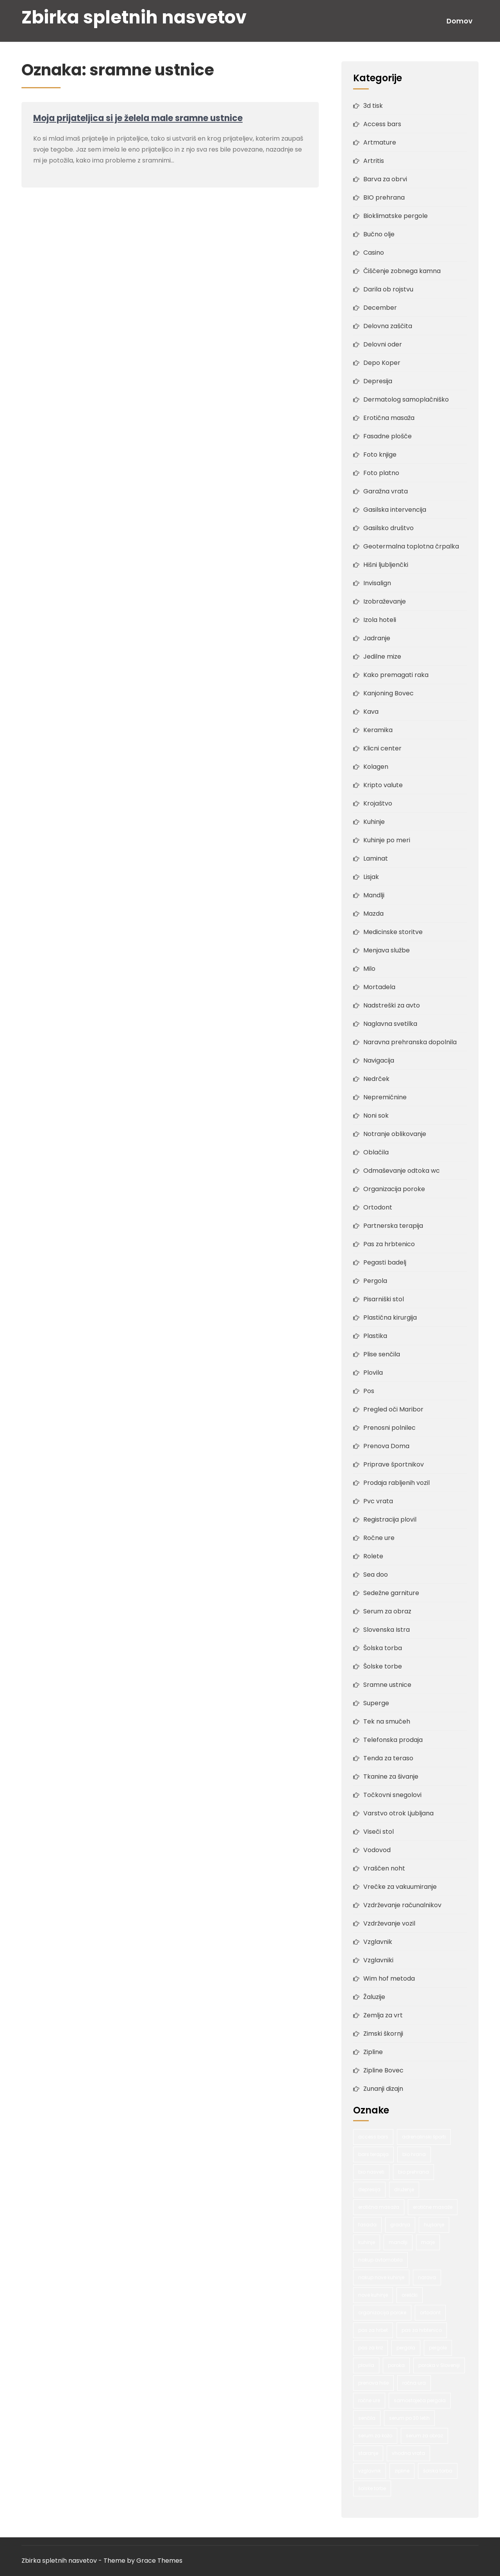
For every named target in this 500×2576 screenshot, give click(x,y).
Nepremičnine (385, 1097)
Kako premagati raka (396, 674)
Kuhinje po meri (386, 840)
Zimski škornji (383, 2033)
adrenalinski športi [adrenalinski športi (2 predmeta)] (424, 2136)
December (380, 307)
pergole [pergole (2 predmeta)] (438, 2347)
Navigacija (378, 1060)
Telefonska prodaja (393, 1739)
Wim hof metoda (389, 1978)
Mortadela (379, 987)
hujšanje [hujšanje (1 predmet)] (434, 2224)
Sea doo (375, 1574)
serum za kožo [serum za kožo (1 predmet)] (375, 2435)
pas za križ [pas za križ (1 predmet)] (370, 2347)
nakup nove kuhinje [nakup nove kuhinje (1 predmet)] (381, 2277)
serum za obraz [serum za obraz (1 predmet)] (424, 2435)
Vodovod (377, 1849)
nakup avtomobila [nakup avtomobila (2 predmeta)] (380, 2259)
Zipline (373, 2051)
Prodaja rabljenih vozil (396, 1482)
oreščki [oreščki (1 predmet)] (410, 2295)
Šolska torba (382, 1647)
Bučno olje (379, 234)
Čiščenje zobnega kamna (402, 270)
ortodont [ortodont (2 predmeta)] (430, 2312)
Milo (369, 968)
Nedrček (376, 1078)
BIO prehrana (384, 197)
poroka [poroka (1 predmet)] (396, 2365)
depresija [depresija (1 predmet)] (369, 2189)
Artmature (379, 142)
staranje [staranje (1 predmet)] (368, 2453)
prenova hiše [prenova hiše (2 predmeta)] (373, 2382)
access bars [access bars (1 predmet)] (373, 2136)
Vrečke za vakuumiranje (400, 1886)
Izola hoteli (379, 619)
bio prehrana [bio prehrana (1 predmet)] (413, 2172)
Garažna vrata (385, 491)
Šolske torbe (382, 1666)
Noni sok (376, 1115)
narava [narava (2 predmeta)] (427, 2277)
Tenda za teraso (388, 1758)
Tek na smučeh (386, 1721)
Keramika (378, 729)
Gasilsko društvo (388, 527)
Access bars (382, 124)
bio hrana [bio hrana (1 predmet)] (414, 2154)
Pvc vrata (378, 1501)
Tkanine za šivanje (390, 1776)
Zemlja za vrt (383, 2015)
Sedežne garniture (391, 1592)
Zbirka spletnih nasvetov (133, 17)
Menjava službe (386, 950)
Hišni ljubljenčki (385, 564)
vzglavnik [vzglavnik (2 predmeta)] (369, 2470)
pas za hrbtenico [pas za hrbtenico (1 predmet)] (422, 2330)
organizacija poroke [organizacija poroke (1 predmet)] (382, 2312)
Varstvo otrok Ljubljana (398, 1813)
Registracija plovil (389, 1519)
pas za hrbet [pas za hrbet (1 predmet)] (373, 2330)
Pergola (375, 1280)
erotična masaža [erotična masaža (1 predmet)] (378, 2207)
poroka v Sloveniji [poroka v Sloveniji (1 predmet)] (439, 2365)
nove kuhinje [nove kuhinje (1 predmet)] (373, 2295)
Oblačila (376, 1152)
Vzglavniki (378, 1960)
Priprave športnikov (393, 1464)
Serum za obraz (387, 1611)
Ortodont (377, 1207)
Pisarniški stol (383, 1299)
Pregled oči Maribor (393, 1409)
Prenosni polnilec (389, 1427)
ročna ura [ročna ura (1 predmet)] (414, 2382)
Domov (459, 21)
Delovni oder (382, 344)
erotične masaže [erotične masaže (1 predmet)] (432, 2207)
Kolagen (375, 766)
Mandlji (373, 895)
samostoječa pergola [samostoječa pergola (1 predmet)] (420, 2400)
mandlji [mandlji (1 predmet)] (398, 2242)
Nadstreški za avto (391, 1005)
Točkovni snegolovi (392, 1794)
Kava (371, 711)
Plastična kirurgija (390, 1317)
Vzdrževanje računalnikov (402, 1905)
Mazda (373, 913)
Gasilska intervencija (394, 509)
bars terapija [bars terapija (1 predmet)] (373, 2154)
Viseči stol (378, 1831)
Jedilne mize (382, 656)
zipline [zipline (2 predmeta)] (402, 2470)
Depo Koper (381, 362)
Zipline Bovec (383, 2070)
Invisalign (377, 583)
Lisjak (371, 876)
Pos (368, 1390)
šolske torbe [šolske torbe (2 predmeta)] (372, 2488)
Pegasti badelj (384, 1262)
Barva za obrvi (385, 179)
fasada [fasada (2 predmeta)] (367, 2224)
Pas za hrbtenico (389, 1244)
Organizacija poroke (394, 1188)
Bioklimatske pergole (395, 215)
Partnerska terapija (393, 1225)
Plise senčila (381, 1354)
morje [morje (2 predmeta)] (428, 2242)
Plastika (375, 1335)
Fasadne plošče (387, 436)
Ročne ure (379, 1537)
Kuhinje (374, 821)
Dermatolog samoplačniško (406, 399)
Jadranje (376, 638)
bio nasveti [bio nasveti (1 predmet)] (371, 2172)
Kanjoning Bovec (388, 693)
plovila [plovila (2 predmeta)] (366, 2365)
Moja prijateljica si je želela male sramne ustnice (138, 118)
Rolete (373, 1556)
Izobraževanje (384, 601)
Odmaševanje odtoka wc (401, 1170)
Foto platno (381, 472)
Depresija (377, 381)
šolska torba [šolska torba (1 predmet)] (437, 2470)
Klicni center (382, 748)
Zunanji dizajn (383, 2088)
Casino (373, 252)
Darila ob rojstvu (388, 289)
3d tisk (373, 105)
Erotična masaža (388, 417)
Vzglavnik (377, 1941)
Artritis (373, 160)
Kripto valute (383, 785)
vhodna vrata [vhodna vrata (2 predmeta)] (408, 2453)
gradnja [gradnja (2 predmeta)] (400, 2224)
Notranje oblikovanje (394, 1133)
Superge (376, 1703)
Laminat (375, 858)
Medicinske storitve (393, 931)
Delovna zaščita (387, 326)
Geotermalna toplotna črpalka (411, 546)
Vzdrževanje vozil (389, 1923)
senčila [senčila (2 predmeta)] (366, 2418)
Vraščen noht (384, 1868)
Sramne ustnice (387, 1684)
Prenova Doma (386, 1446)
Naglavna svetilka (390, 1023)
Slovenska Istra (386, 1629)
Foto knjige (379, 454)
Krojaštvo (377, 803)
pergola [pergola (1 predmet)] (405, 2347)
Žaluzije (374, 1996)
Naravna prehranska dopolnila (410, 1042)
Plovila (373, 1372)
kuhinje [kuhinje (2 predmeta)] (366, 2242)
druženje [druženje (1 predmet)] (404, 2189)
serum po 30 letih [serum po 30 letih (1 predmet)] (409, 2418)
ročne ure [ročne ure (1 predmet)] (369, 2400)
